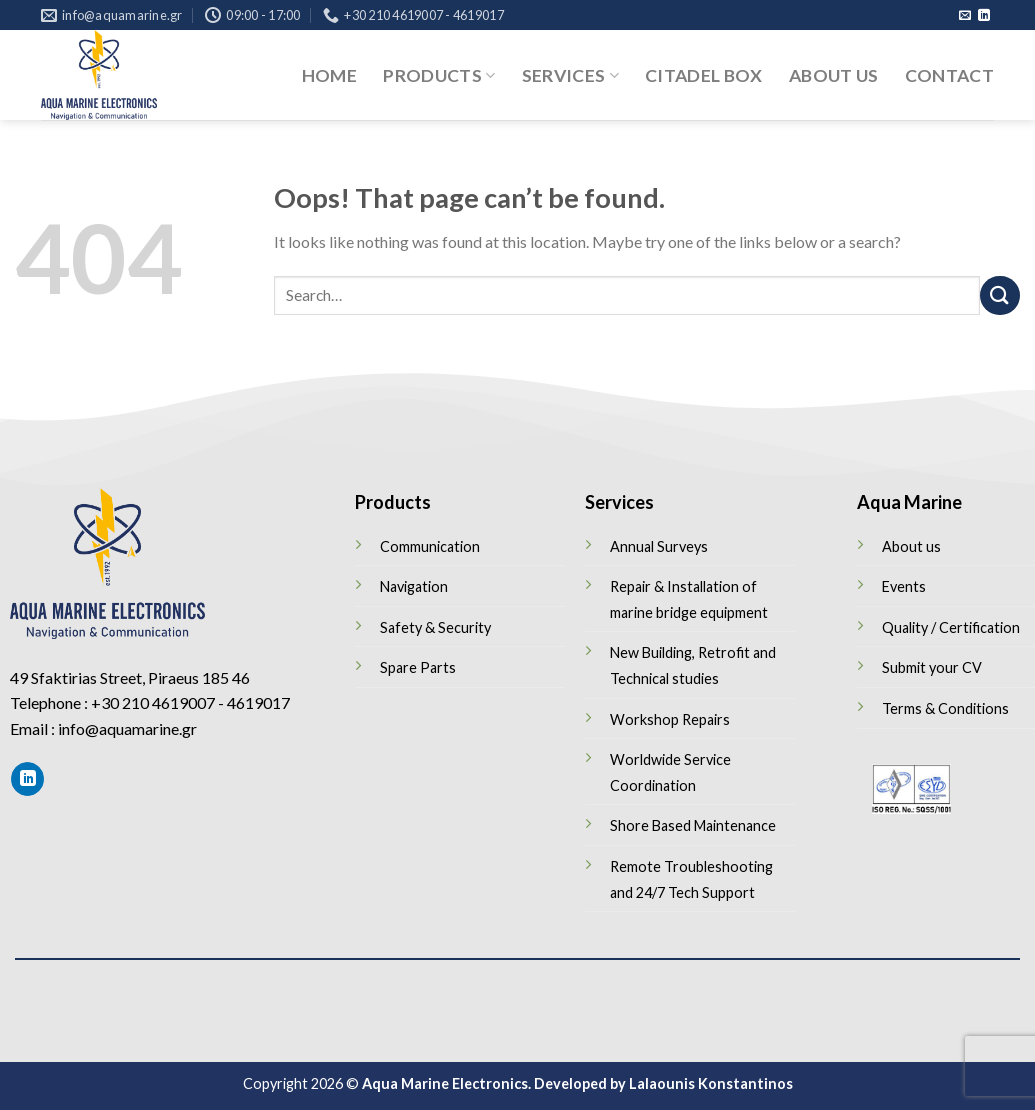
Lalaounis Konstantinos (711, 1083)
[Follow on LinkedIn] (984, 16)
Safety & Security (435, 627)
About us (834, 75)
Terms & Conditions (945, 708)
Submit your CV (932, 667)
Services (570, 75)
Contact (949, 75)
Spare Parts (418, 667)
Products (439, 75)
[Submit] (1000, 295)
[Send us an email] (965, 16)
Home (329, 75)
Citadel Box (704, 75)
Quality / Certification (951, 627)
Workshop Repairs (670, 719)
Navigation (414, 586)
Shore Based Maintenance (693, 825)
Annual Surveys (659, 546)
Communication (430, 546)
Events (904, 586)
